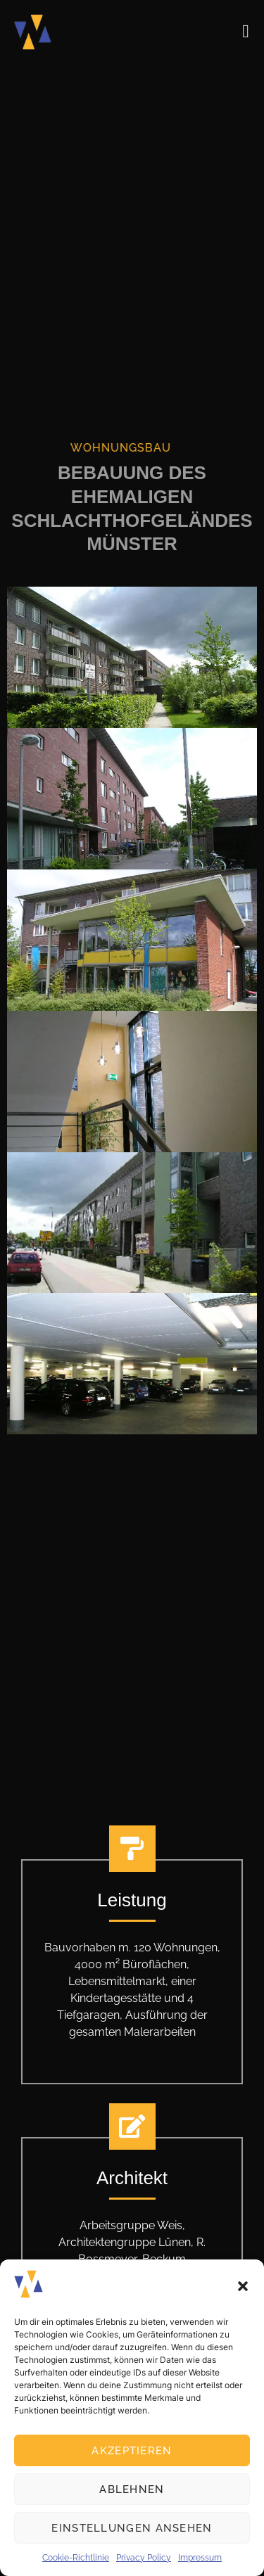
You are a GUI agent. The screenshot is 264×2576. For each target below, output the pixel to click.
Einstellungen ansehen (131, 2528)
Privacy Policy (143, 2558)
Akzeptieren (132, 2450)
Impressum (200, 2558)
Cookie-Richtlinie (75, 2558)
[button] (243, 2286)
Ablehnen (131, 2489)
